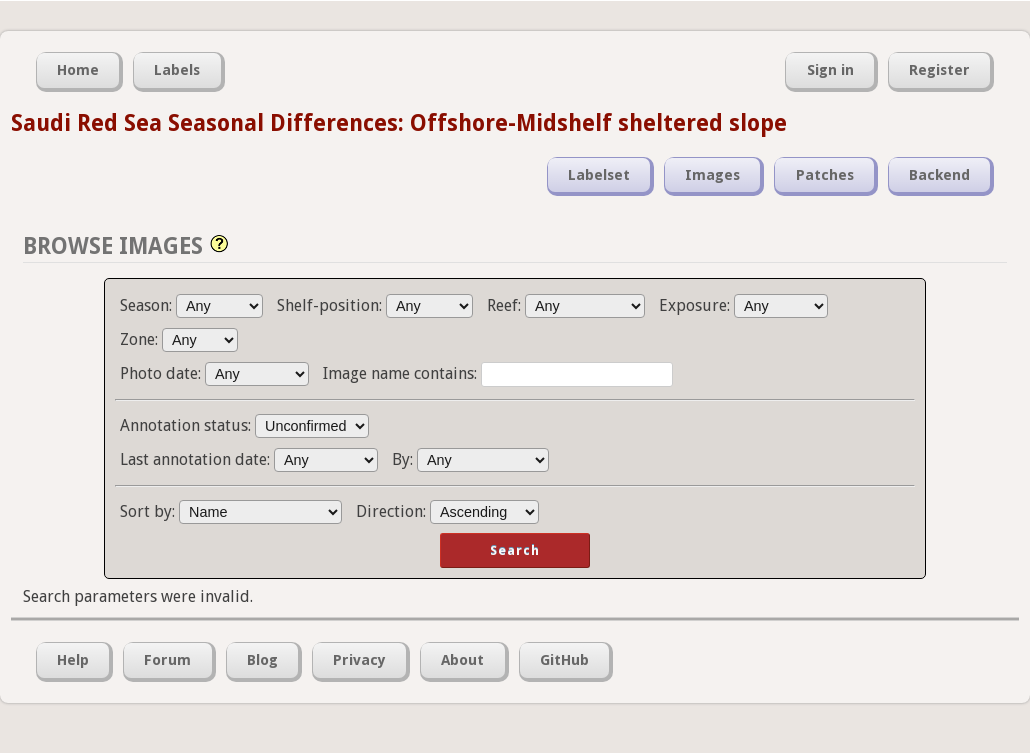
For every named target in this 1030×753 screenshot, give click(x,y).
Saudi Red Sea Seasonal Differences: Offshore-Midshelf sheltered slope (399, 123)
